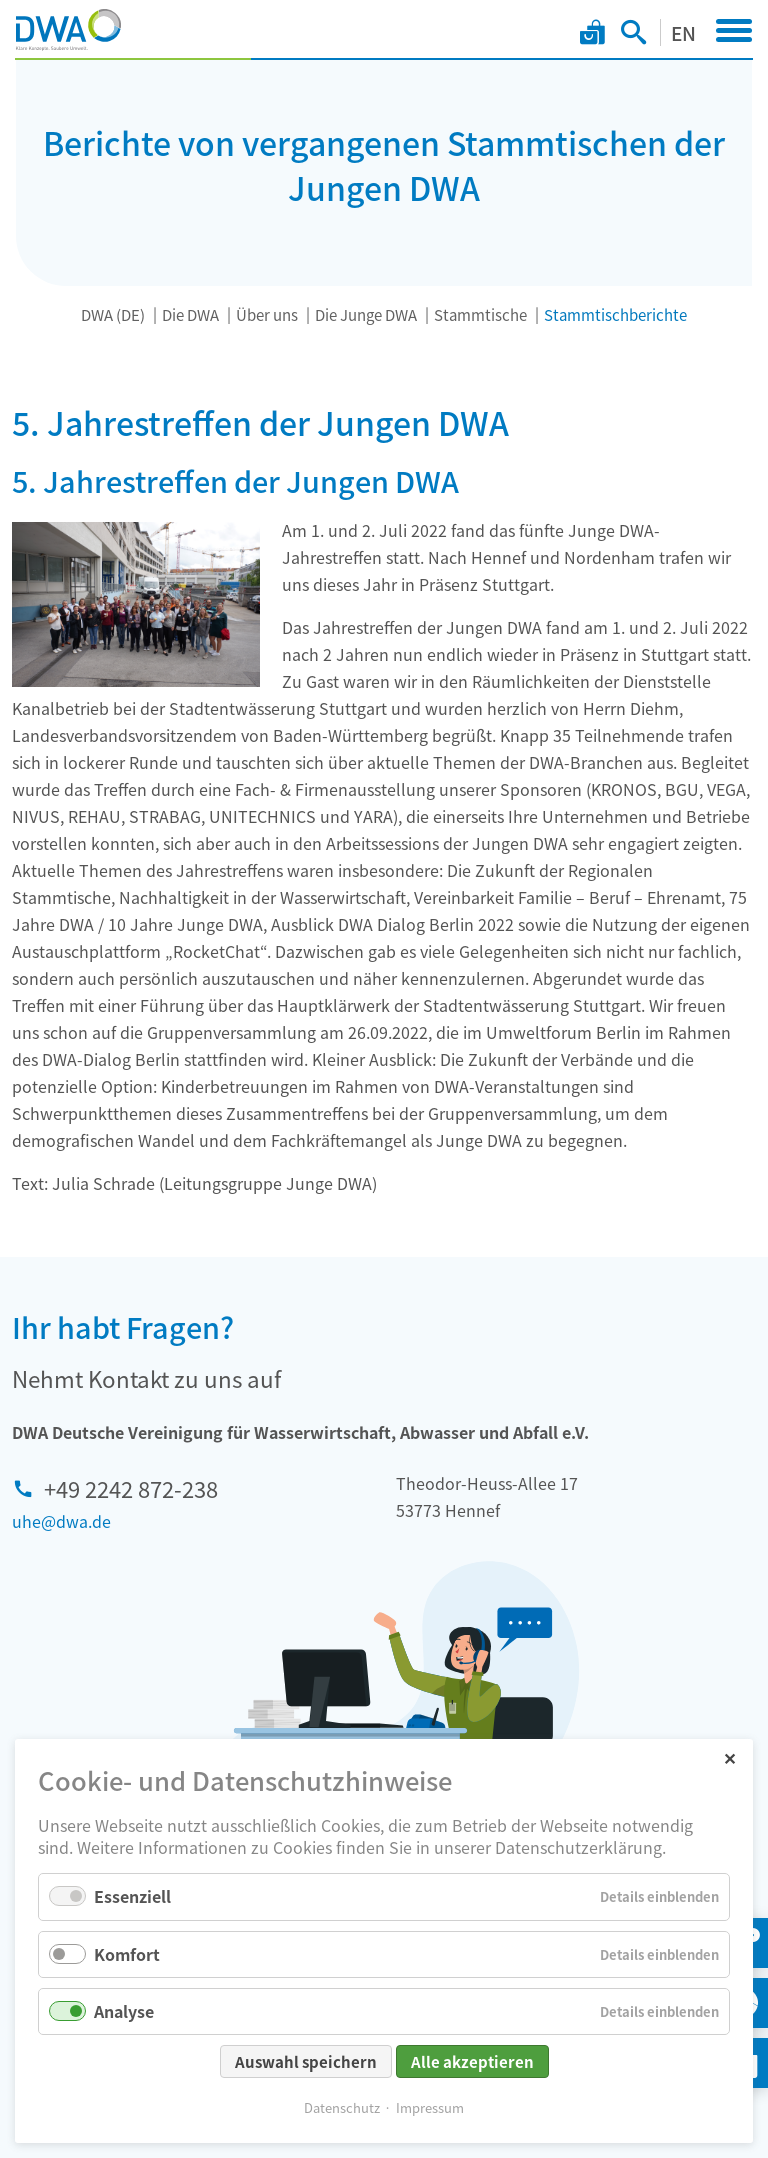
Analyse (124, 2014)
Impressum (430, 2111)
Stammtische (480, 314)
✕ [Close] (729, 1760)
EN (683, 32)
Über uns (267, 314)
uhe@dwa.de (61, 1521)
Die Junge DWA (366, 314)
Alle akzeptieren (472, 2065)
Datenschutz (342, 2111)
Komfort (127, 1957)
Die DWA (190, 314)
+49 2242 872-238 (131, 1488)
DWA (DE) (113, 314)
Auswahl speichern (306, 2065)
